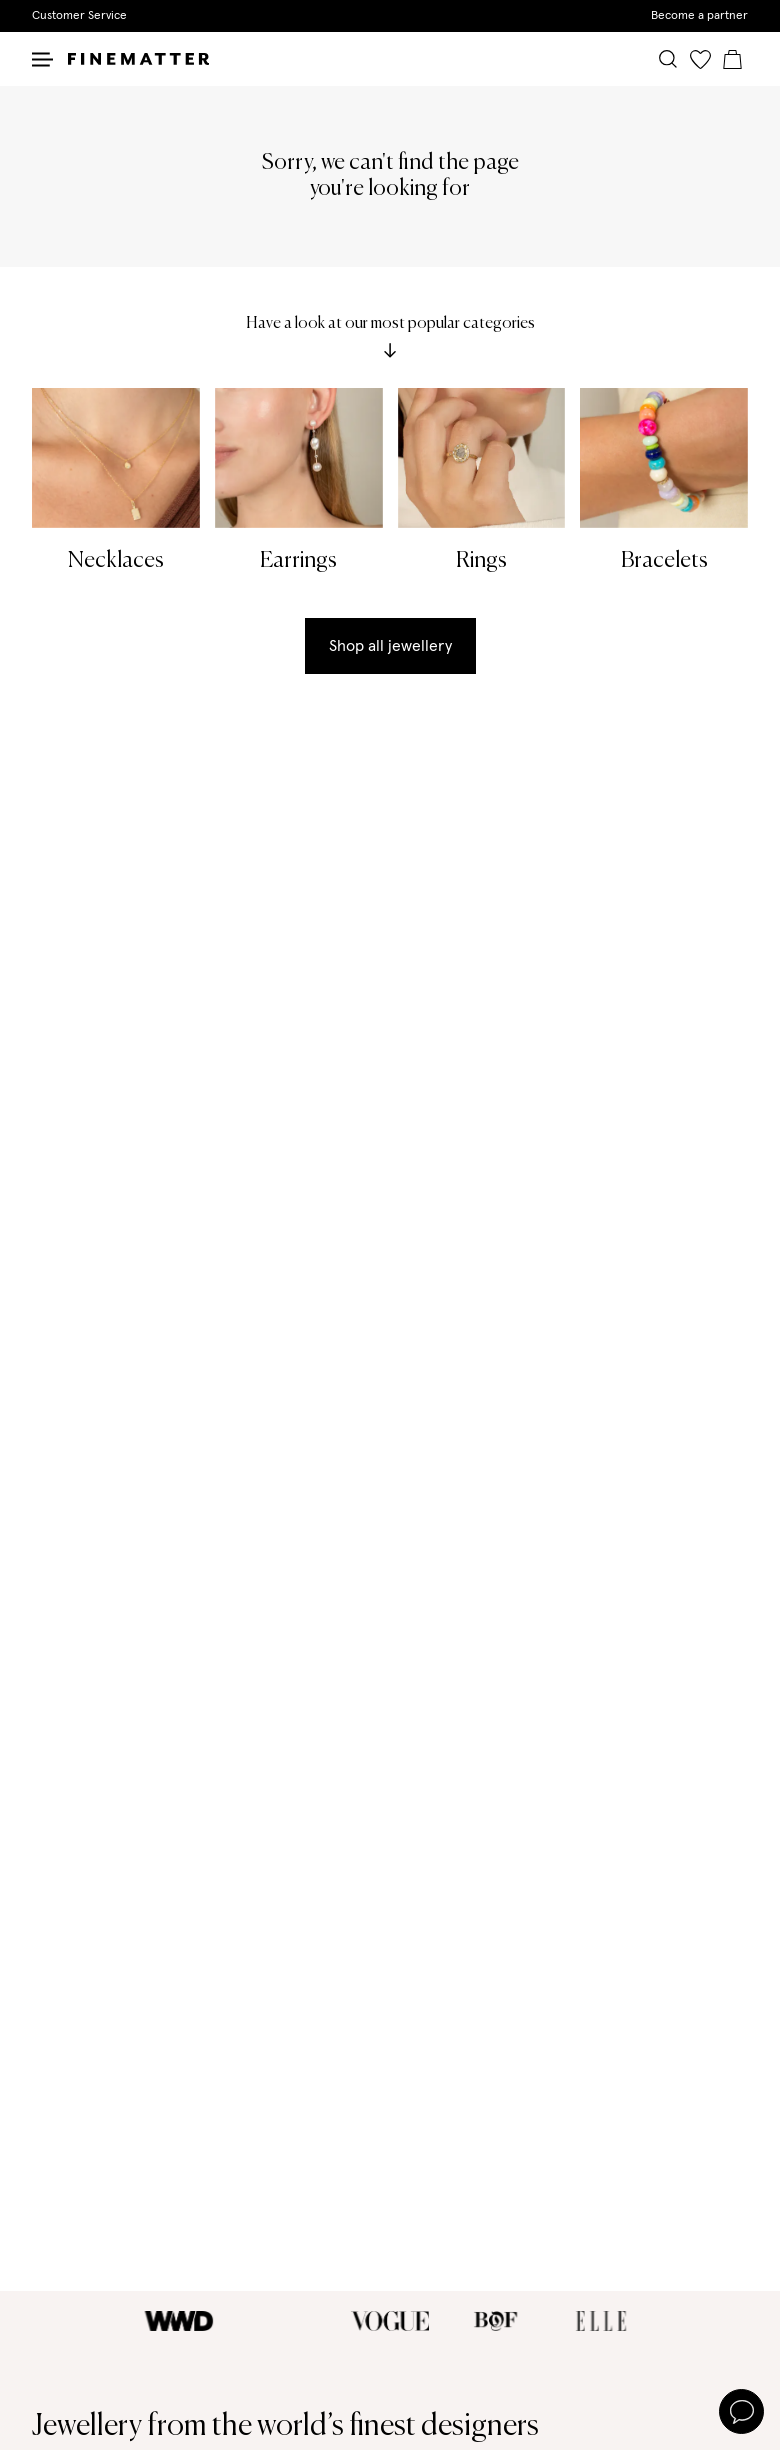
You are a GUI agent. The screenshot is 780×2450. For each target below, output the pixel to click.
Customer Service (79, 16)
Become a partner (699, 16)
